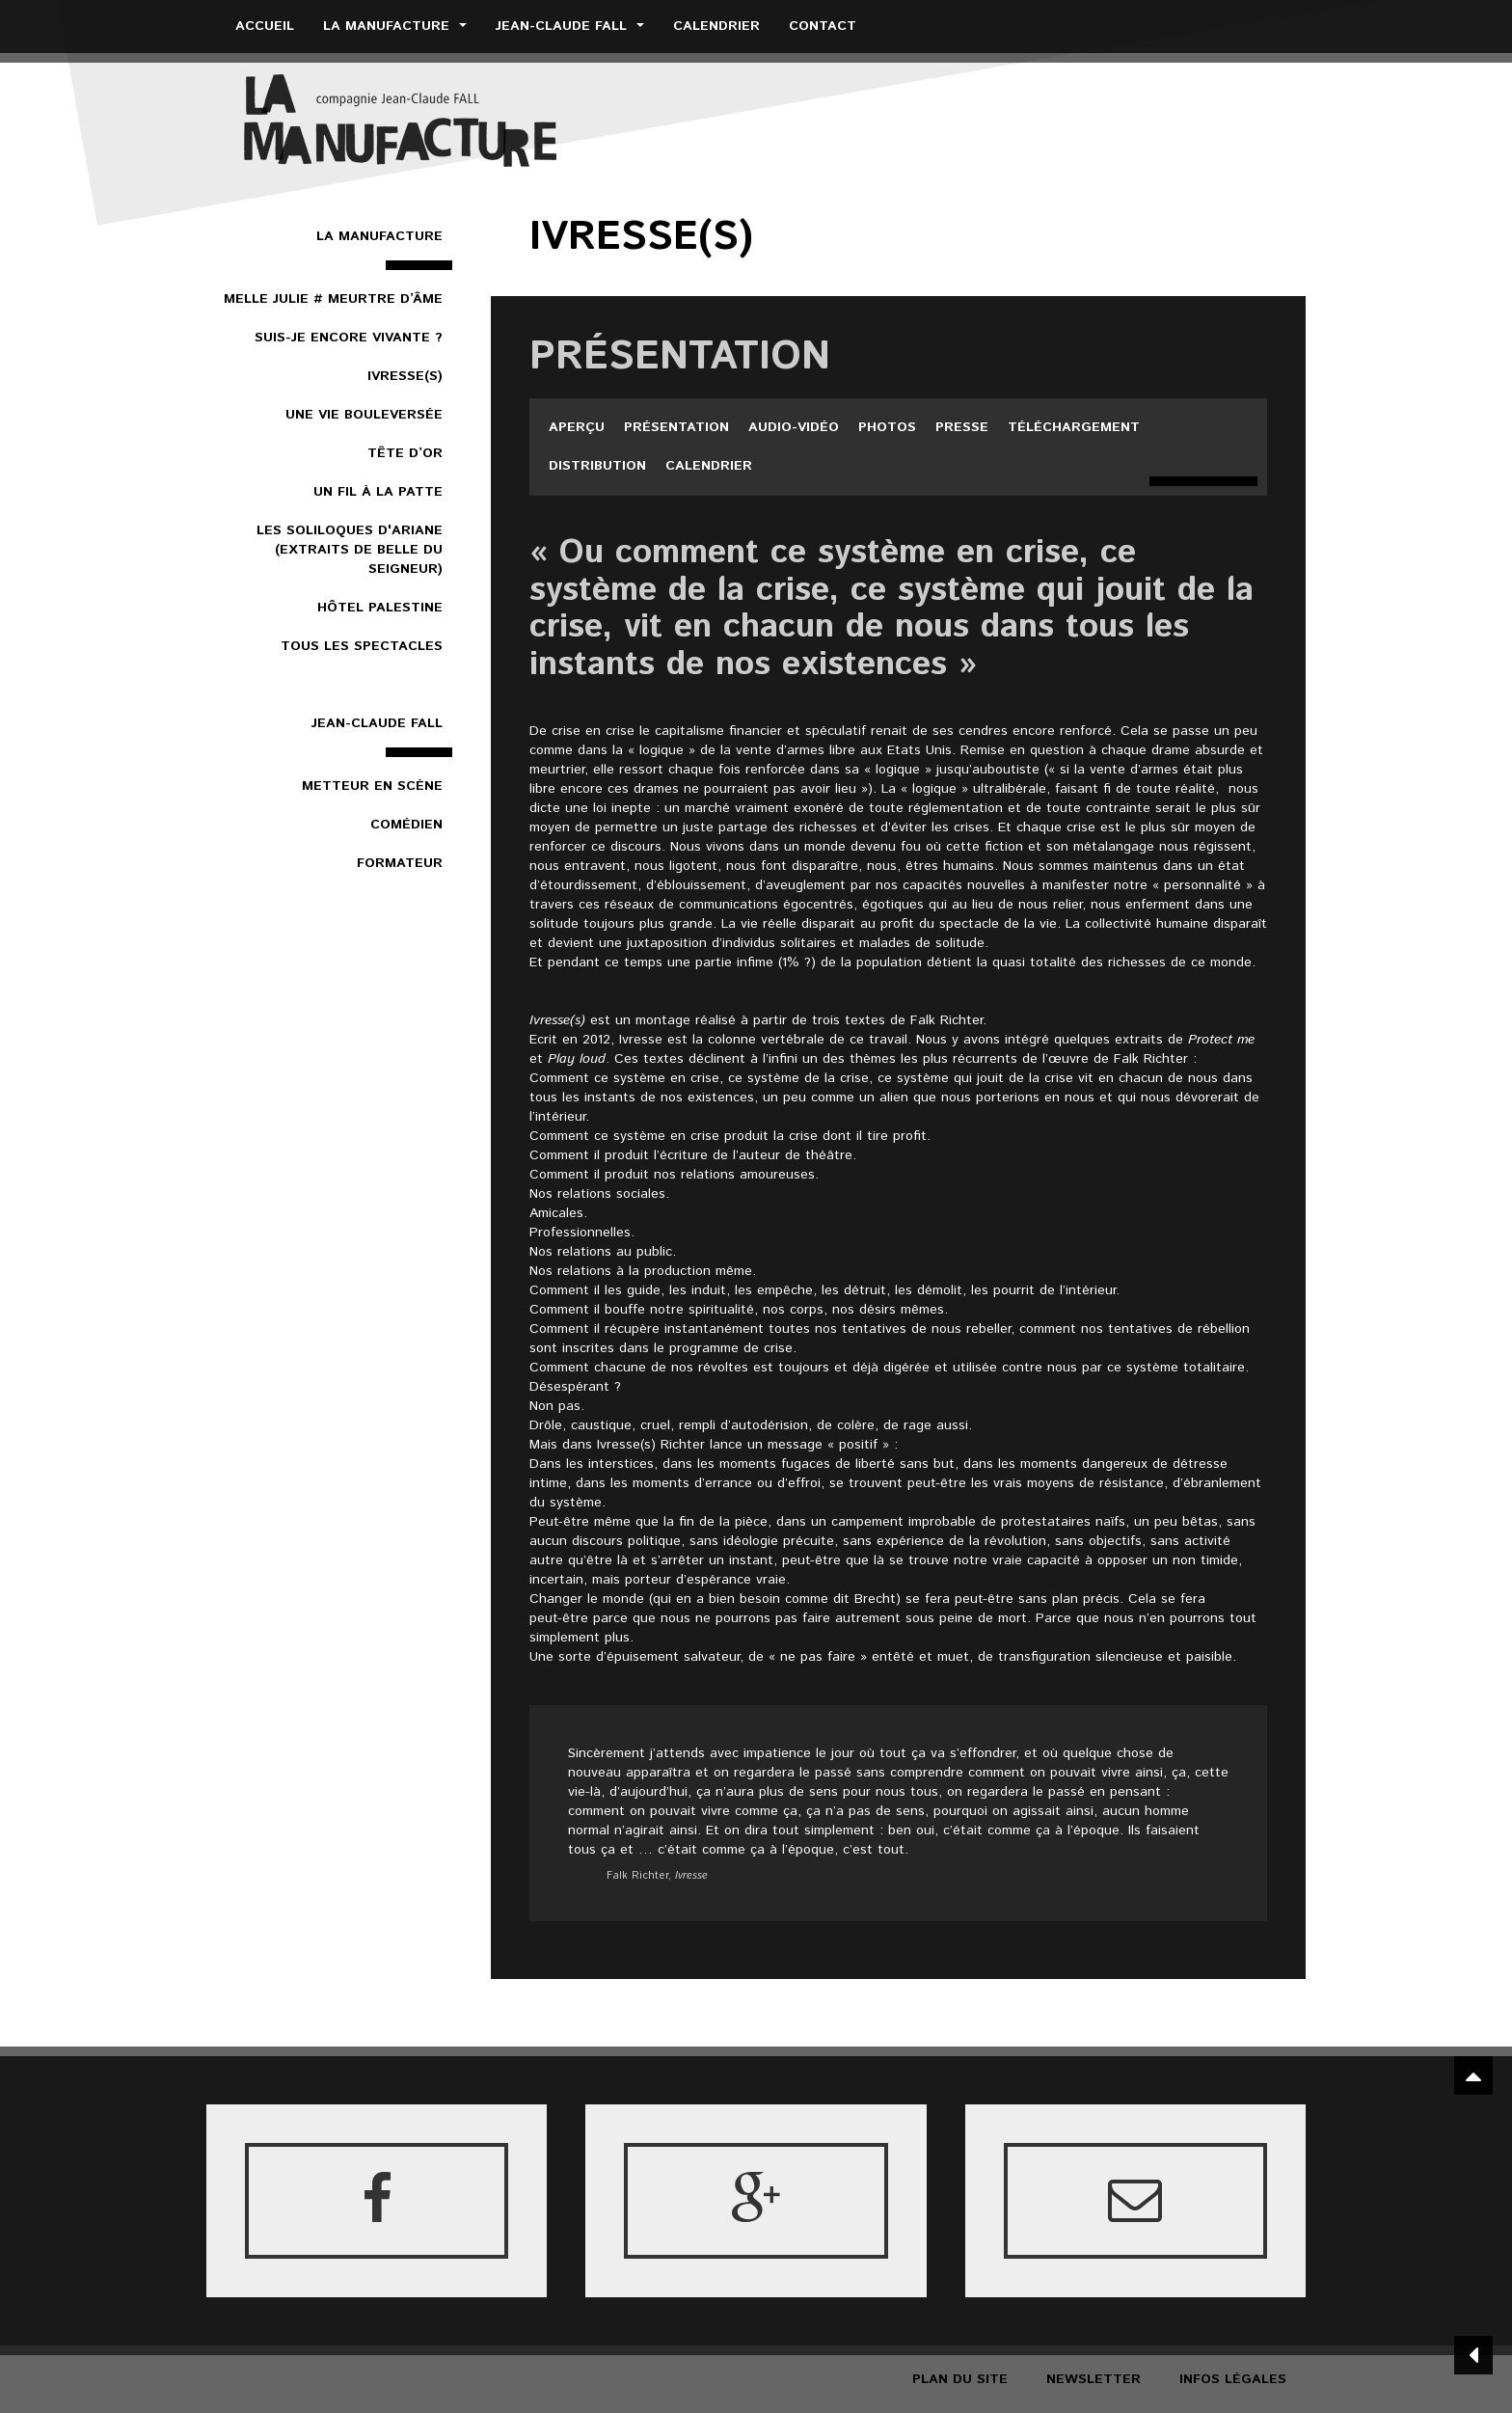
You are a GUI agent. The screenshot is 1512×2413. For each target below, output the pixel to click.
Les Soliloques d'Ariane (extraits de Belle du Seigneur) (349, 550)
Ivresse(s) (405, 376)
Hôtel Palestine (380, 607)
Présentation (676, 427)
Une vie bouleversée (364, 414)
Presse (961, 427)
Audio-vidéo (793, 427)
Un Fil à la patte (378, 492)
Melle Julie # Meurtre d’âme (333, 299)
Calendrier (716, 26)
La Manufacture (395, 26)
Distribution (597, 465)
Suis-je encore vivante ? (349, 337)
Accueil (264, 26)
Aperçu (577, 427)
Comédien (406, 824)
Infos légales (1232, 2379)
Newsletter (1093, 2379)
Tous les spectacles (362, 646)
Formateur (400, 863)
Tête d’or (405, 453)
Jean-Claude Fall (570, 26)
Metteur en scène (372, 786)
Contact (822, 26)
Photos (887, 427)
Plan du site (960, 2379)
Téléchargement (1074, 427)
